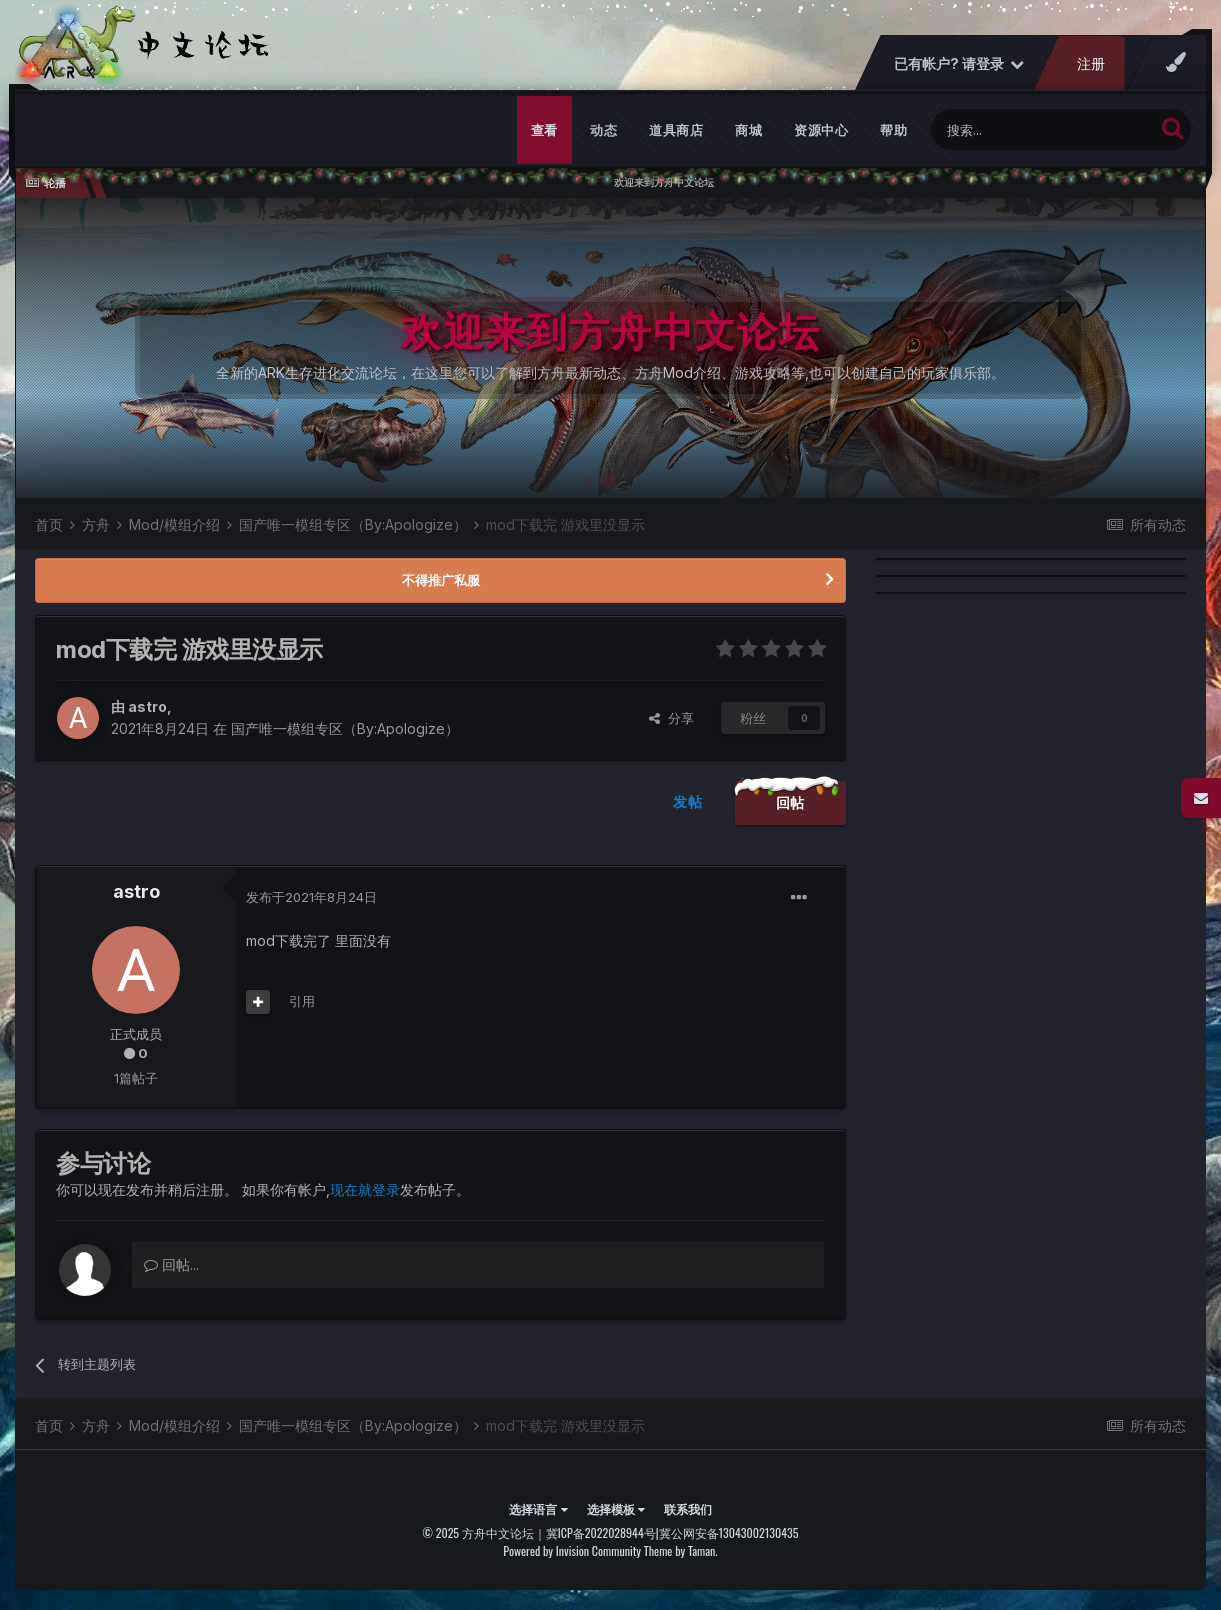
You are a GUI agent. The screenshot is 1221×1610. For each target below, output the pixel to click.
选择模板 (616, 1508)
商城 (748, 130)
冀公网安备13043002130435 (729, 1532)
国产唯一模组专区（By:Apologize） (345, 728)
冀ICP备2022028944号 (601, 1532)
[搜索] (1042, 129)
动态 (603, 130)
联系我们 (688, 1508)
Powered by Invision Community (572, 1550)
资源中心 (821, 130)
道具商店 (676, 130)
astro (147, 706)
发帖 (687, 801)
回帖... (171, 1264)
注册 (1091, 63)
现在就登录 (365, 1189)
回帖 (790, 802)
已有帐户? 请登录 (959, 63)
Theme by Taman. (681, 1550)
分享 (671, 718)
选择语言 (538, 1508)
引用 (302, 1001)
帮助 (893, 130)
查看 (544, 130)
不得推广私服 (441, 580)
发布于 (311, 897)
